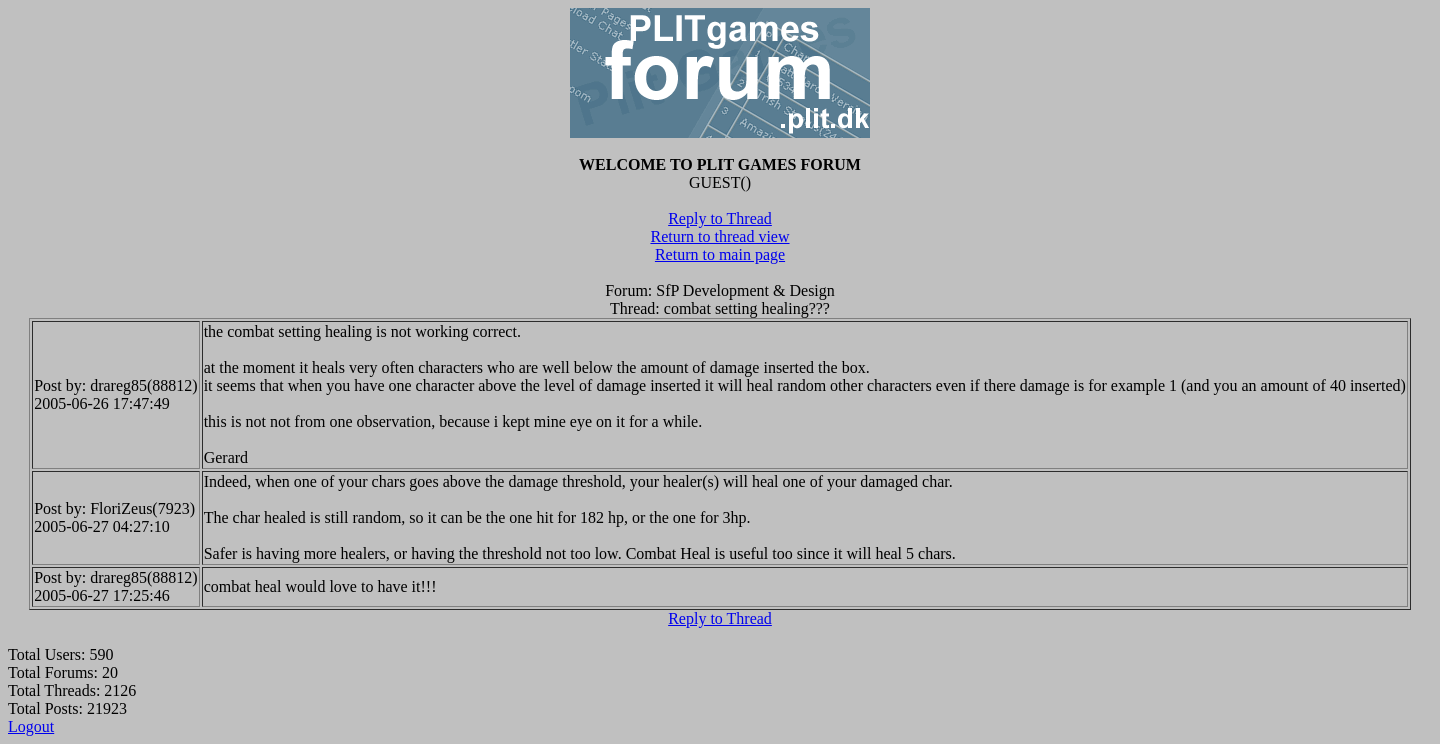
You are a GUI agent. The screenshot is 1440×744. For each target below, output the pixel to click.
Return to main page (720, 254)
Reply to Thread (720, 218)
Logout (31, 726)
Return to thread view (719, 236)
